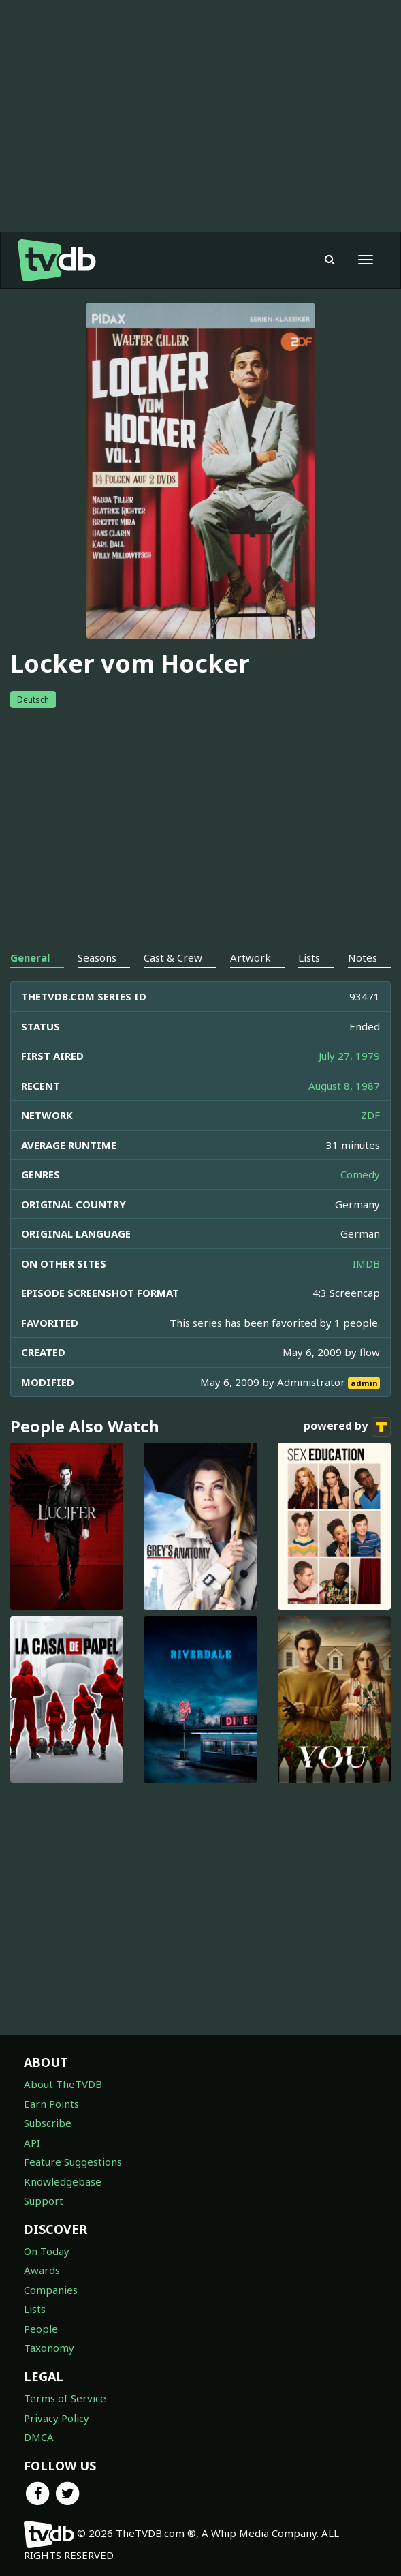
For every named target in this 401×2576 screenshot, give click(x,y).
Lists (35, 2309)
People (41, 2328)
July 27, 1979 (349, 1055)
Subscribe (47, 2123)
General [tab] (30, 957)
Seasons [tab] (97, 957)
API (32, 2142)
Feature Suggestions (73, 2161)
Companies (51, 2290)
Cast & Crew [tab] (173, 957)
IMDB (366, 1263)
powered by (347, 1427)
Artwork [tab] (250, 957)
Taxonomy (49, 2348)
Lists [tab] (309, 957)
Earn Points (51, 2104)
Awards (42, 2270)
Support (43, 2200)
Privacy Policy (56, 2418)
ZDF (370, 1115)
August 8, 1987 (344, 1085)
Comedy (360, 1174)
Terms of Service (65, 2398)
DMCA (39, 2437)
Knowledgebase (62, 2181)
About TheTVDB (63, 2084)
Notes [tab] (362, 957)
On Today (46, 2251)
